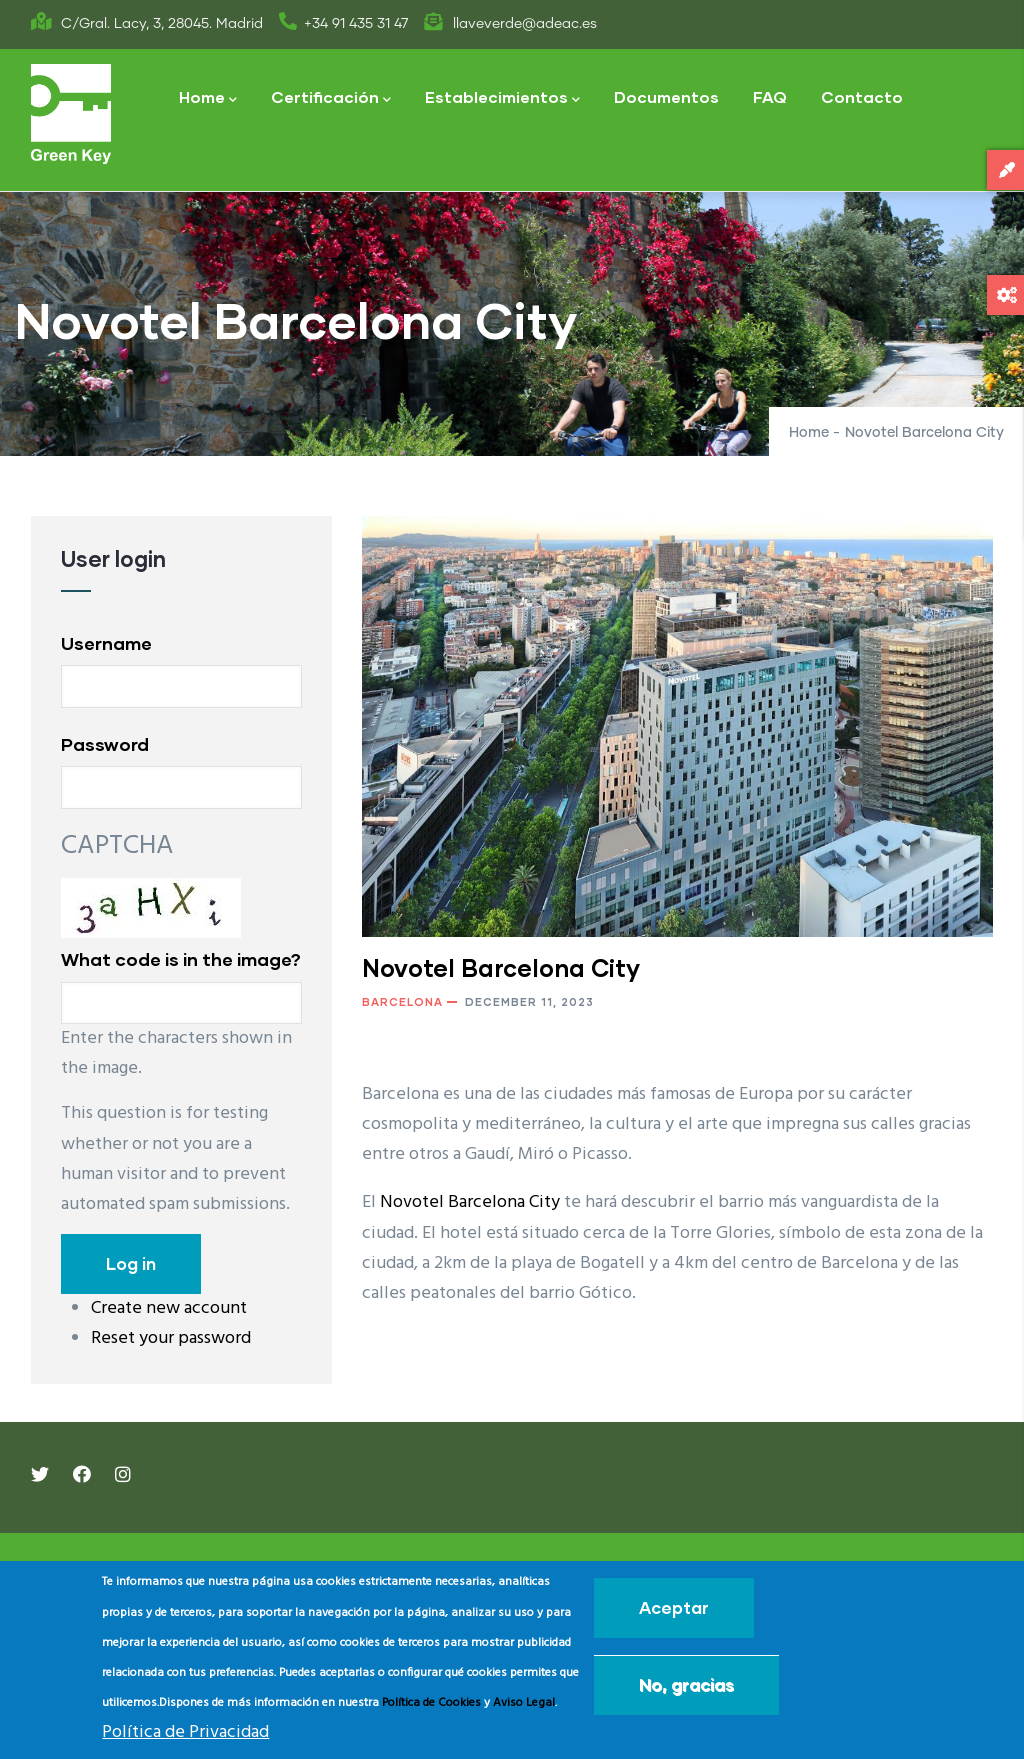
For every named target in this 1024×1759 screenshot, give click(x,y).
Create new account (169, 1308)
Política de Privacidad (185, 1732)
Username (106, 643)
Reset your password (171, 1338)
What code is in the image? (181, 959)
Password (105, 744)
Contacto (862, 96)
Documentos (666, 96)
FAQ (770, 96)
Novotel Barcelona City (470, 1202)
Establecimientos (502, 98)
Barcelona (402, 1001)
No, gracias (686, 1684)
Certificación (331, 98)
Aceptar (674, 1607)
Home (208, 98)
